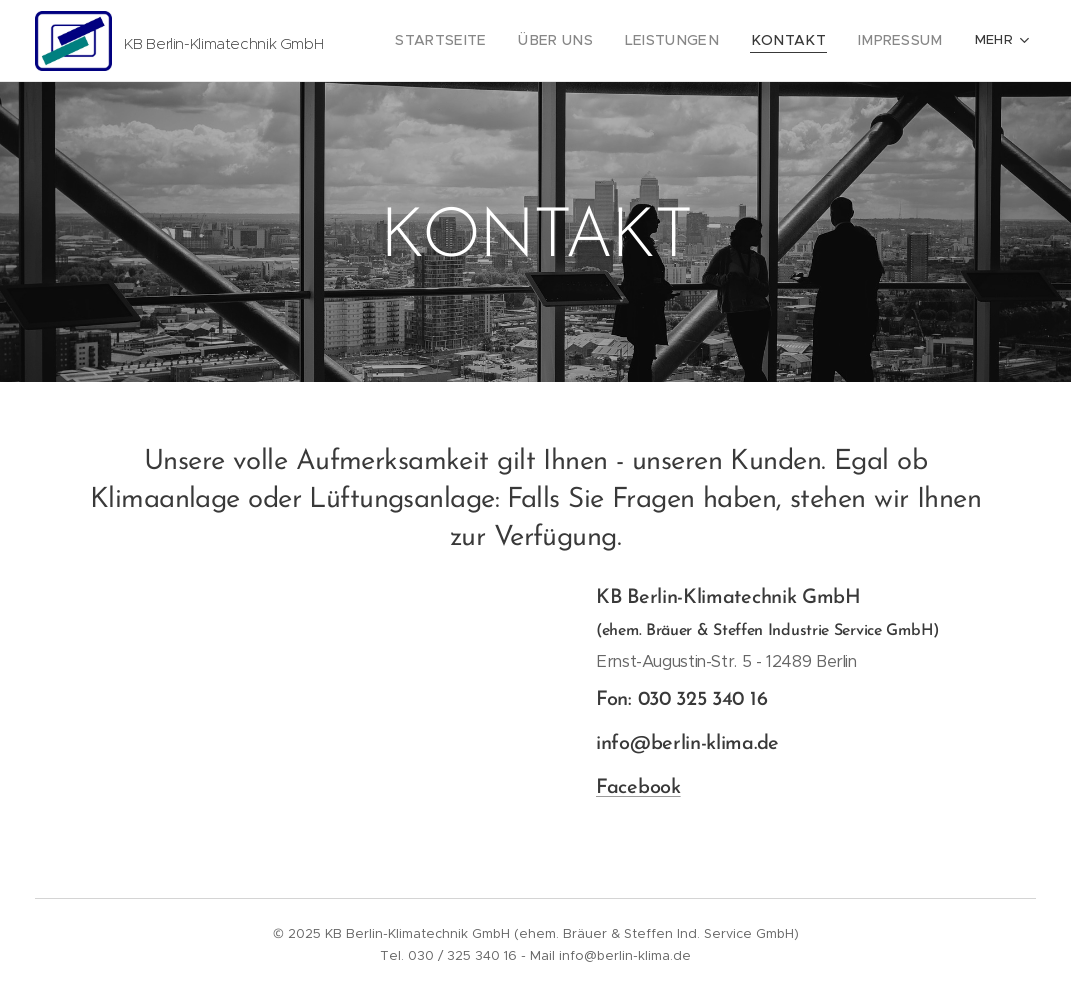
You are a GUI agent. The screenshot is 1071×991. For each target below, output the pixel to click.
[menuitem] (483, 41)
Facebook (638, 789)
